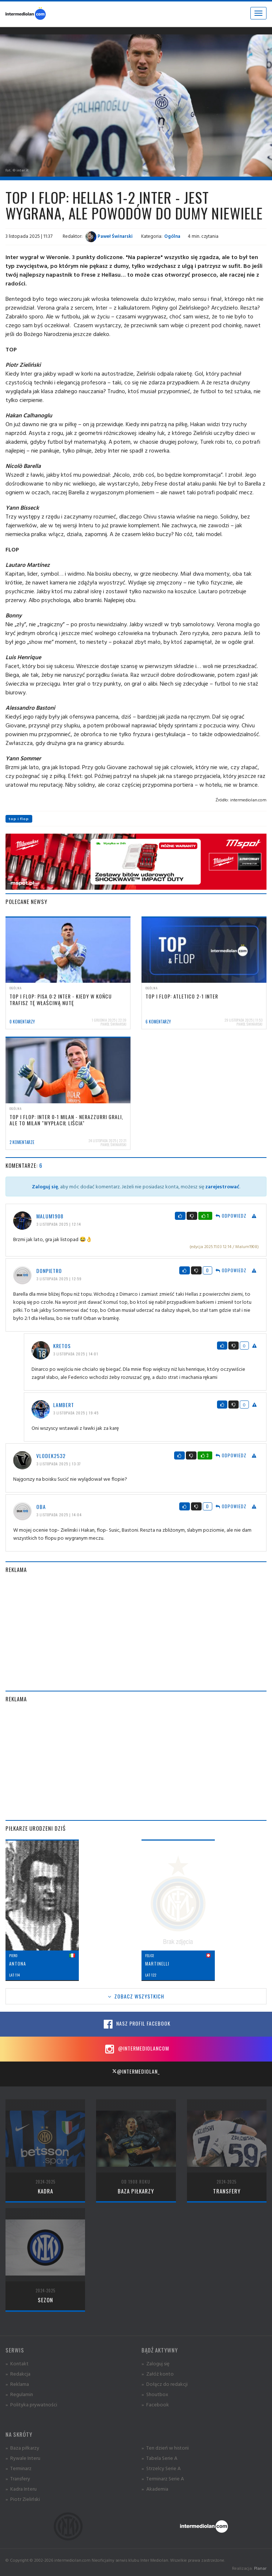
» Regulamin (19, 2394)
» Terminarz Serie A (162, 2478)
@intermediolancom (136, 2049)
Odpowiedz (231, 1216)
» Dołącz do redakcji (164, 2384)
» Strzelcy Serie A (161, 2468)
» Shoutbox (154, 2394)
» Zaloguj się (155, 2363)
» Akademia (154, 2488)
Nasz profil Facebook (136, 2024)
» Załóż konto (157, 2373)
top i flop (19, 819)
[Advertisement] (136, 1632)
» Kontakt (17, 2363)
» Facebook (155, 2404)
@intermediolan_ (135, 2071)
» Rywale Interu (22, 2458)
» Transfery (17, 2478)
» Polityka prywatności (31, 2404)
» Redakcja (17, 2373)
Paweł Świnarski (109, 236)
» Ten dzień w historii (165, 2447)
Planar (260, 2568)
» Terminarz (18, 2468)
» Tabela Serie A (159, 2458)
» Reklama (17, 2384)
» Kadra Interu (21, 2488)
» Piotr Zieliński (22, 2499)
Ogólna (172, 236)
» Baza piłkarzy (22, 2447)
